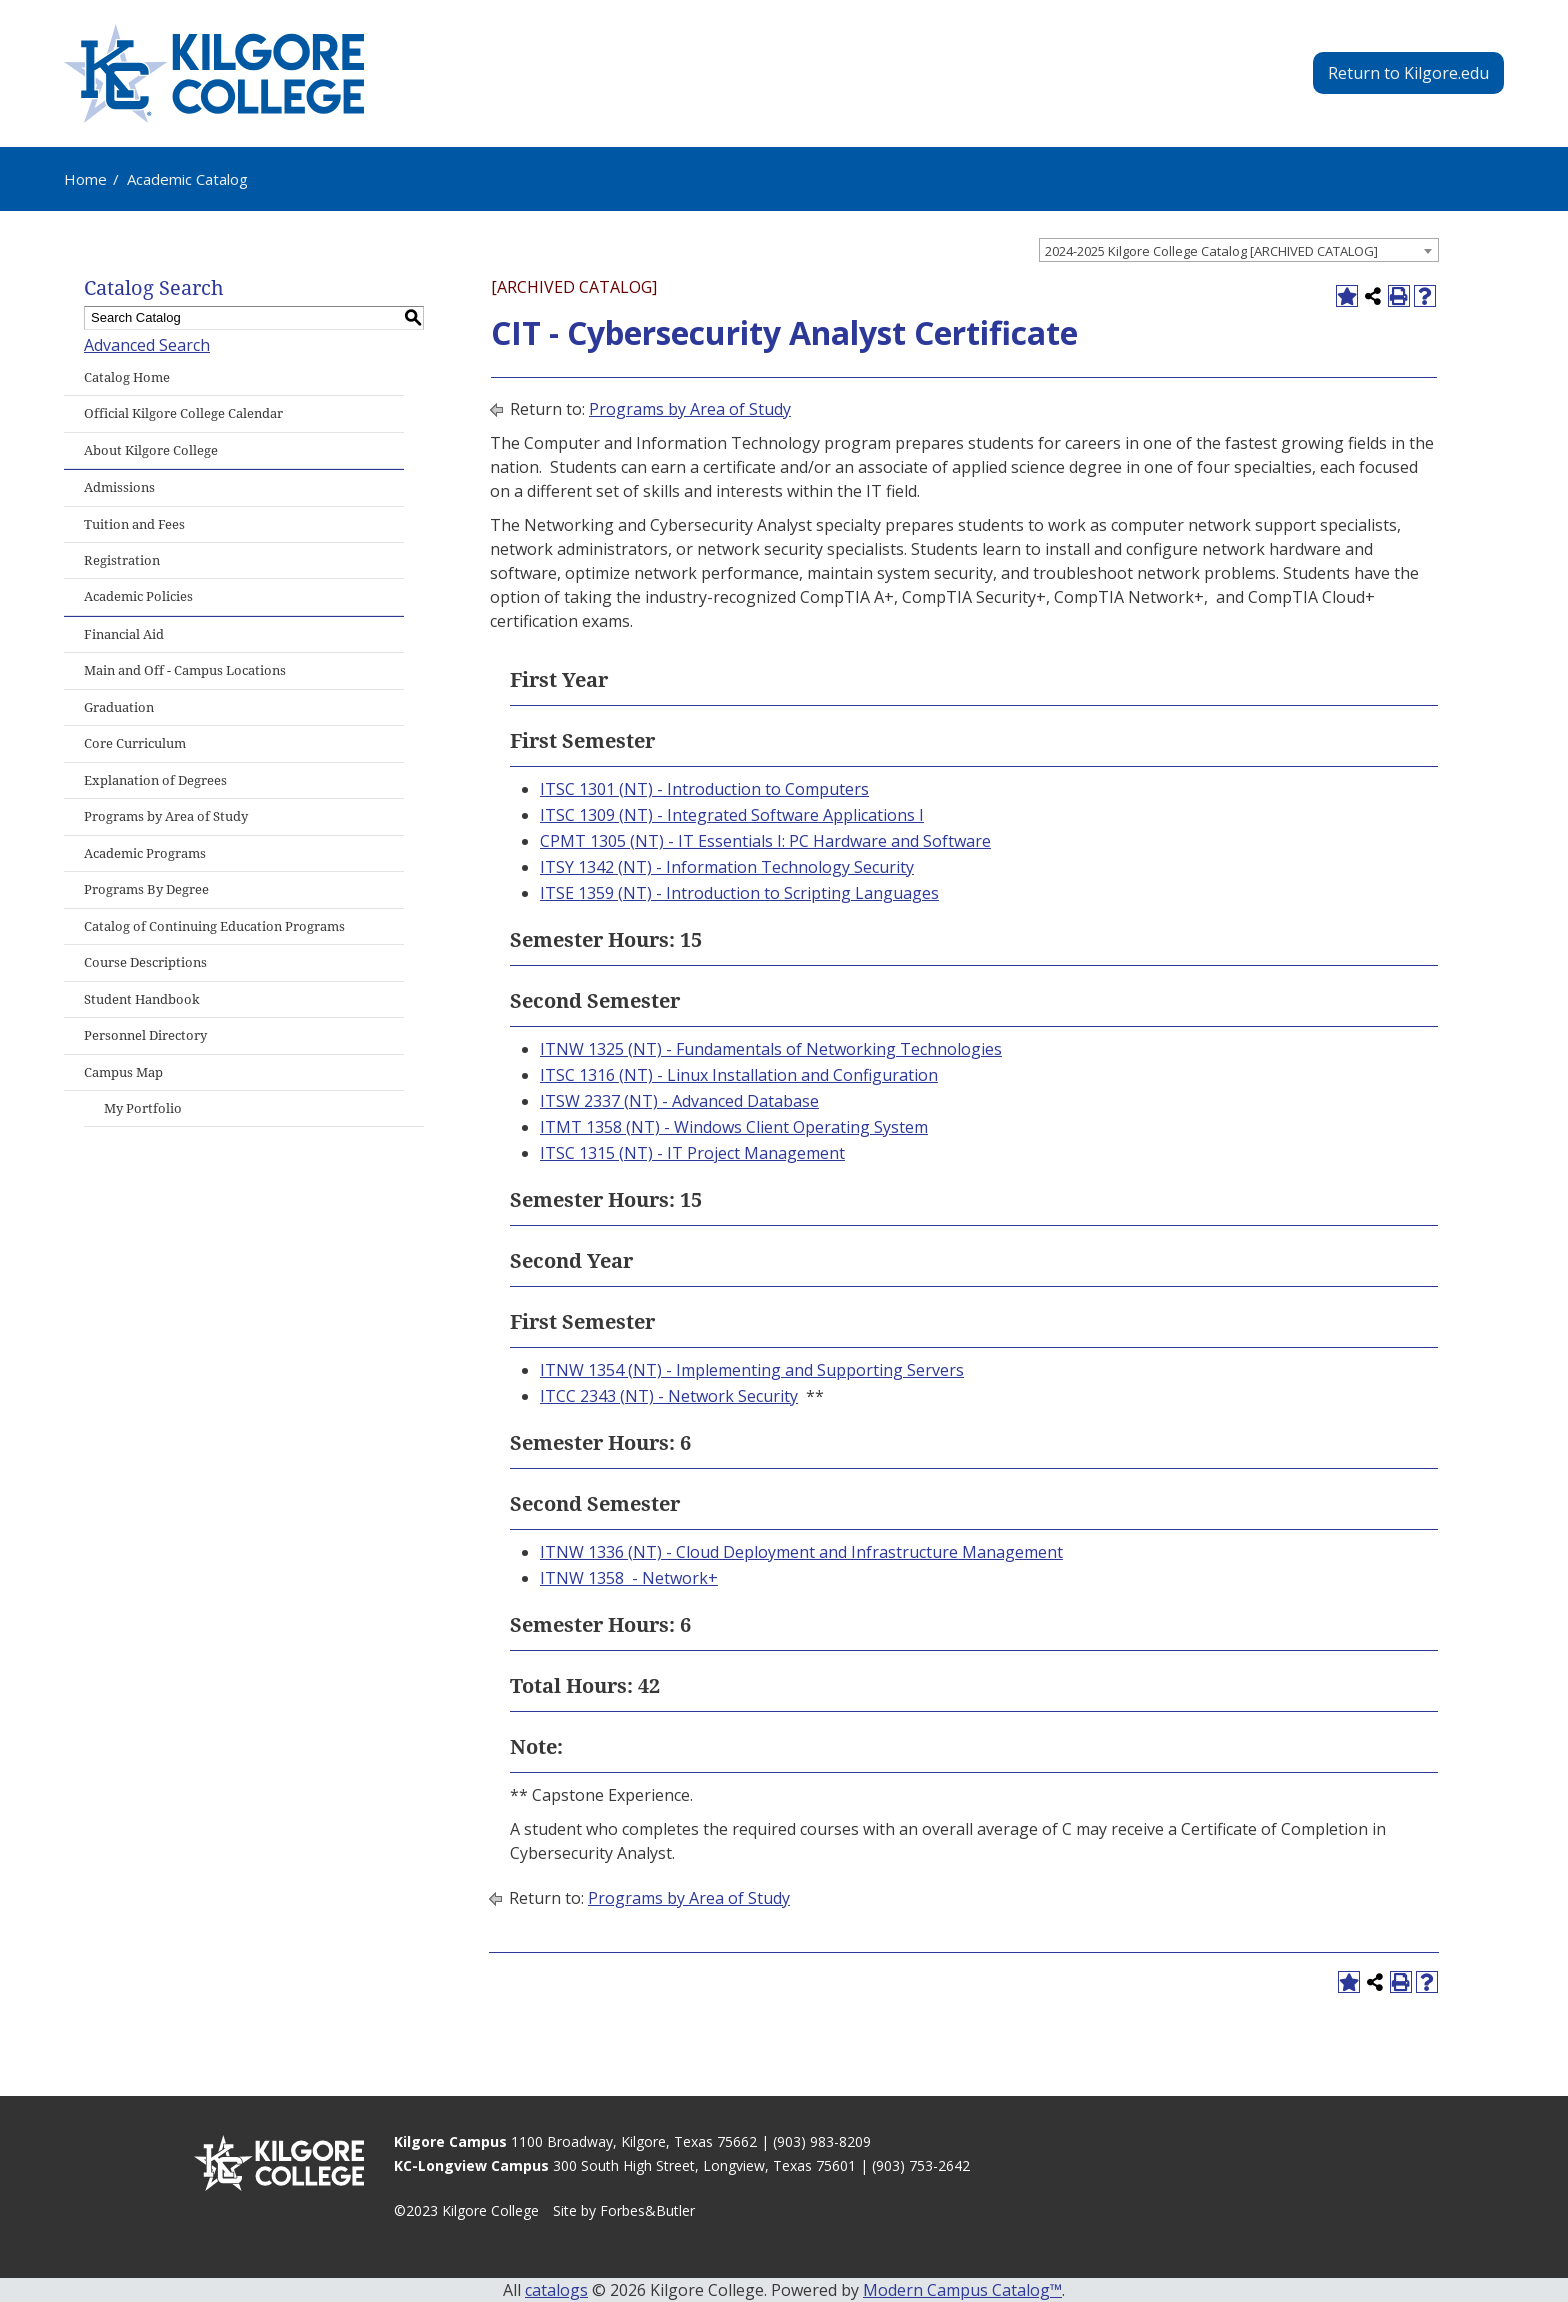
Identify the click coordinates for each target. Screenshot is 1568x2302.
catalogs (556, 2290)
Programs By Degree (146, 889)
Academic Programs (145, 853)
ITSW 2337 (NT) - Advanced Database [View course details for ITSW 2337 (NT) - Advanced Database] (679, 1101)
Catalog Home (127, 377)
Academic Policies (138, 596)
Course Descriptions (145, 962)
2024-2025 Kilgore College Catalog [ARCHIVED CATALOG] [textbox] (1211, 251)
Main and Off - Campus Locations (185, 670)
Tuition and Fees (134, 524)
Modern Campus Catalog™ (962, 2290)
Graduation (119, 707)
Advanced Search (147, 345)
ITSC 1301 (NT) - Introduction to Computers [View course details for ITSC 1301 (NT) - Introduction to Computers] (704, 789)
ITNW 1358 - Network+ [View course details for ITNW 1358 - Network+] (629, 1578)
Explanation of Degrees (155, 780)
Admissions (119, 487)
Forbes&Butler (647, 2210)
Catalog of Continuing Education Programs (214, 926)
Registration (122, 560)
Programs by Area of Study (166, 816)
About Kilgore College (151, 450)
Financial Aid (124, 634)
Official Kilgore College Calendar (183, 413)
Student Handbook (142, 999)
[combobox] (1239, 250)
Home (85, 179)
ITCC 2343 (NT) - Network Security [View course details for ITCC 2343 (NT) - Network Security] (669, 1396)
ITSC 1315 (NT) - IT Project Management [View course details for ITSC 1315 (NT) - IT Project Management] (692, 1153)
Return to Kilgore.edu (1408, 73)
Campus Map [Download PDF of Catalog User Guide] (123, 1072)
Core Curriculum (135, 743)
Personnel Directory (145, 1035)
